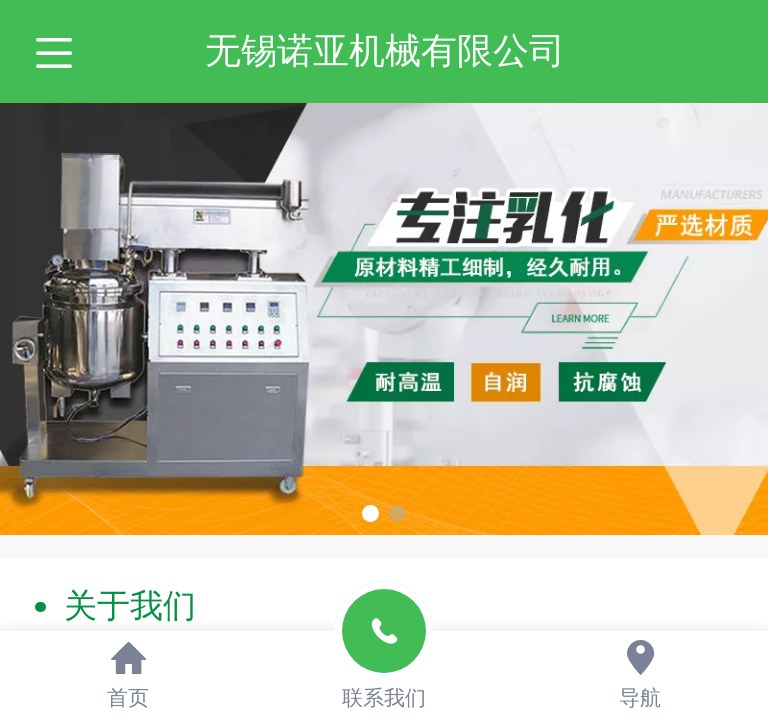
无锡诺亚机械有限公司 (385, 50)
